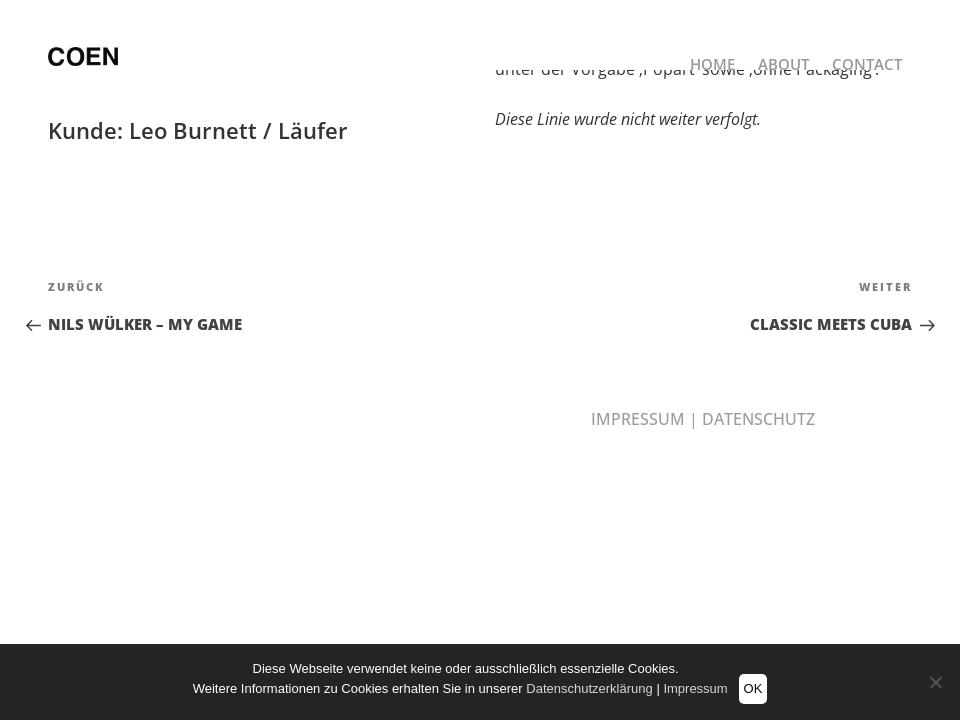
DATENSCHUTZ (758, 419)
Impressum (695, 688)
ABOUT (783, 69)
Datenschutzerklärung (589, 688)
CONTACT (867, 69)
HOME (712, 69)
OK (753, 688)
